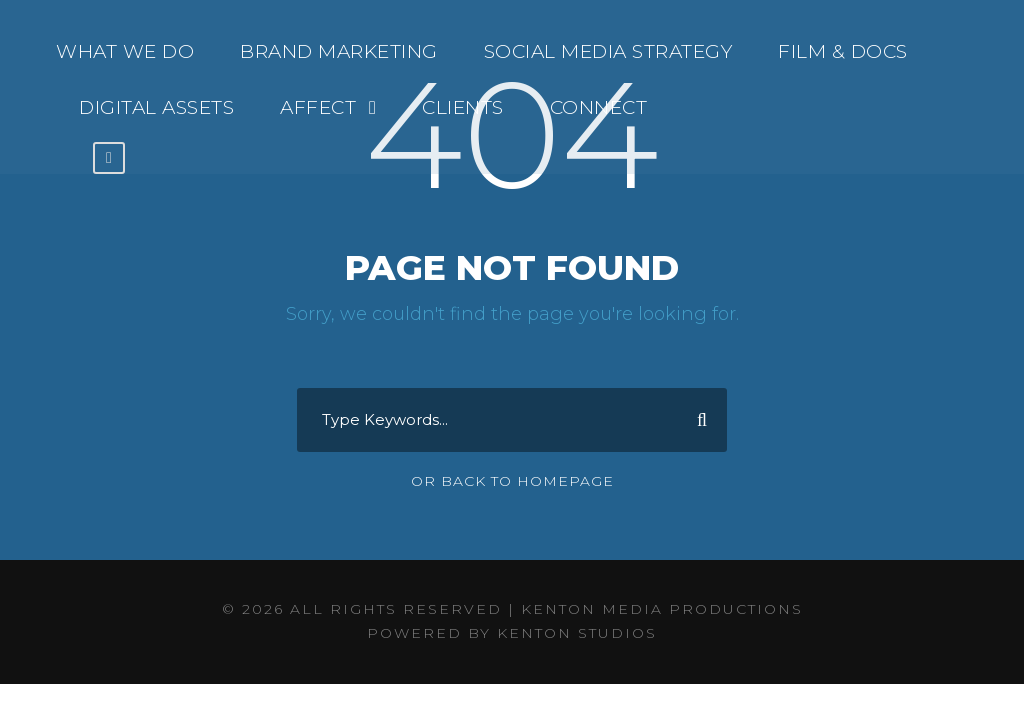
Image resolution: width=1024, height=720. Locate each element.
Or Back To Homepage (512, 481)
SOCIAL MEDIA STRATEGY (608, 51)
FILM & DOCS (843, 51)
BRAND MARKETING (339, 51)
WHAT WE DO (125, 51)
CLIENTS (463, 107)
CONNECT (599, 107)
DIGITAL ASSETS (156, 107)
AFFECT (318, 107)
